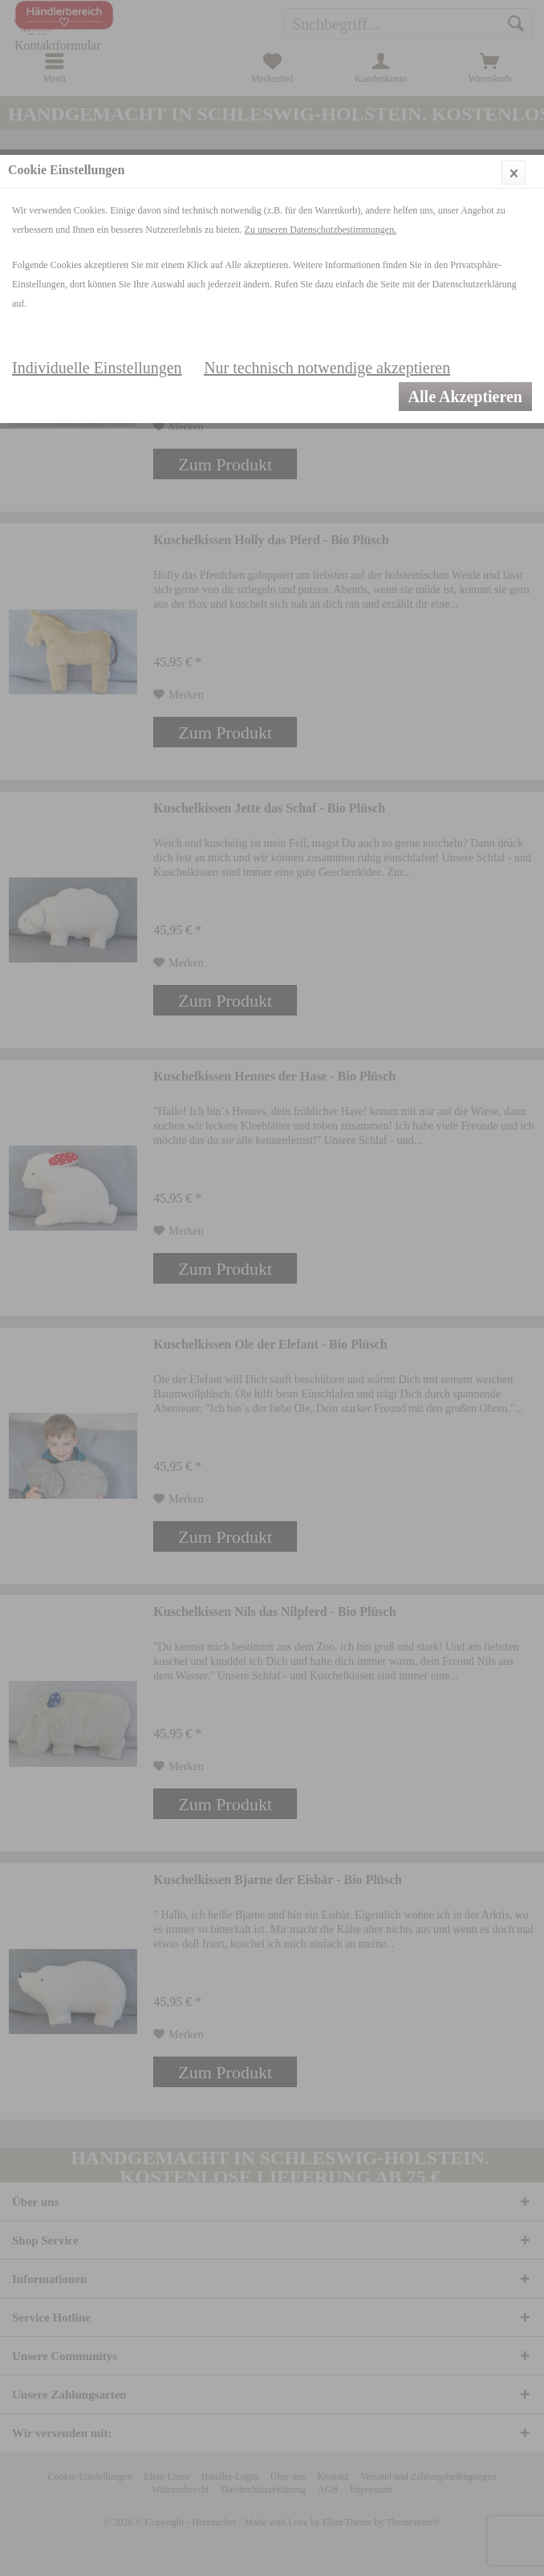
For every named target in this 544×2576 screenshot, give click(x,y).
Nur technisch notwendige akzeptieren (327, 367)
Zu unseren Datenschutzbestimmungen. (321, 229)
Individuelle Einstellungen (97, 367)
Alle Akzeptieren (465, 396)
